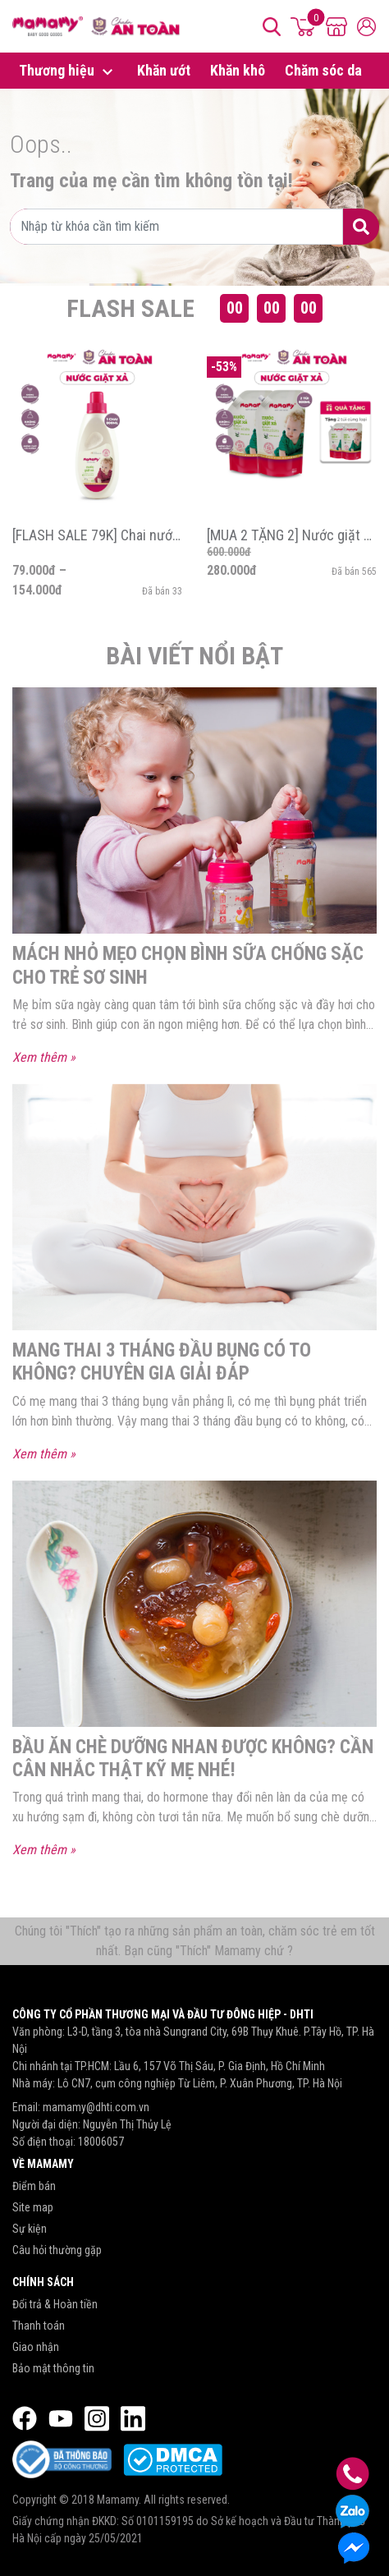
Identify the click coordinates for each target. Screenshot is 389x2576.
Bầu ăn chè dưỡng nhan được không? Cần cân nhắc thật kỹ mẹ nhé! (194, 1758)
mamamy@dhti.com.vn (96, 2108)
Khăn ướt (163, 71)
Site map (32, 2208)
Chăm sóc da (323, 71)
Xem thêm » (44, 1058)
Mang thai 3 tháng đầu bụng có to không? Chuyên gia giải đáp (164, 1362)
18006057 (101, 2142)
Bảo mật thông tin (53, 2369)
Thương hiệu (68, 72)
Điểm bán (34, 2186)
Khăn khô (237, 71)
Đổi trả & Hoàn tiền (55, 2305)
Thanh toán (38, 2326)
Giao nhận (35, 2347)
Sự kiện (29, 2229)
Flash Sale (130, 308)
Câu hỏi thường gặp (57, 2250)
